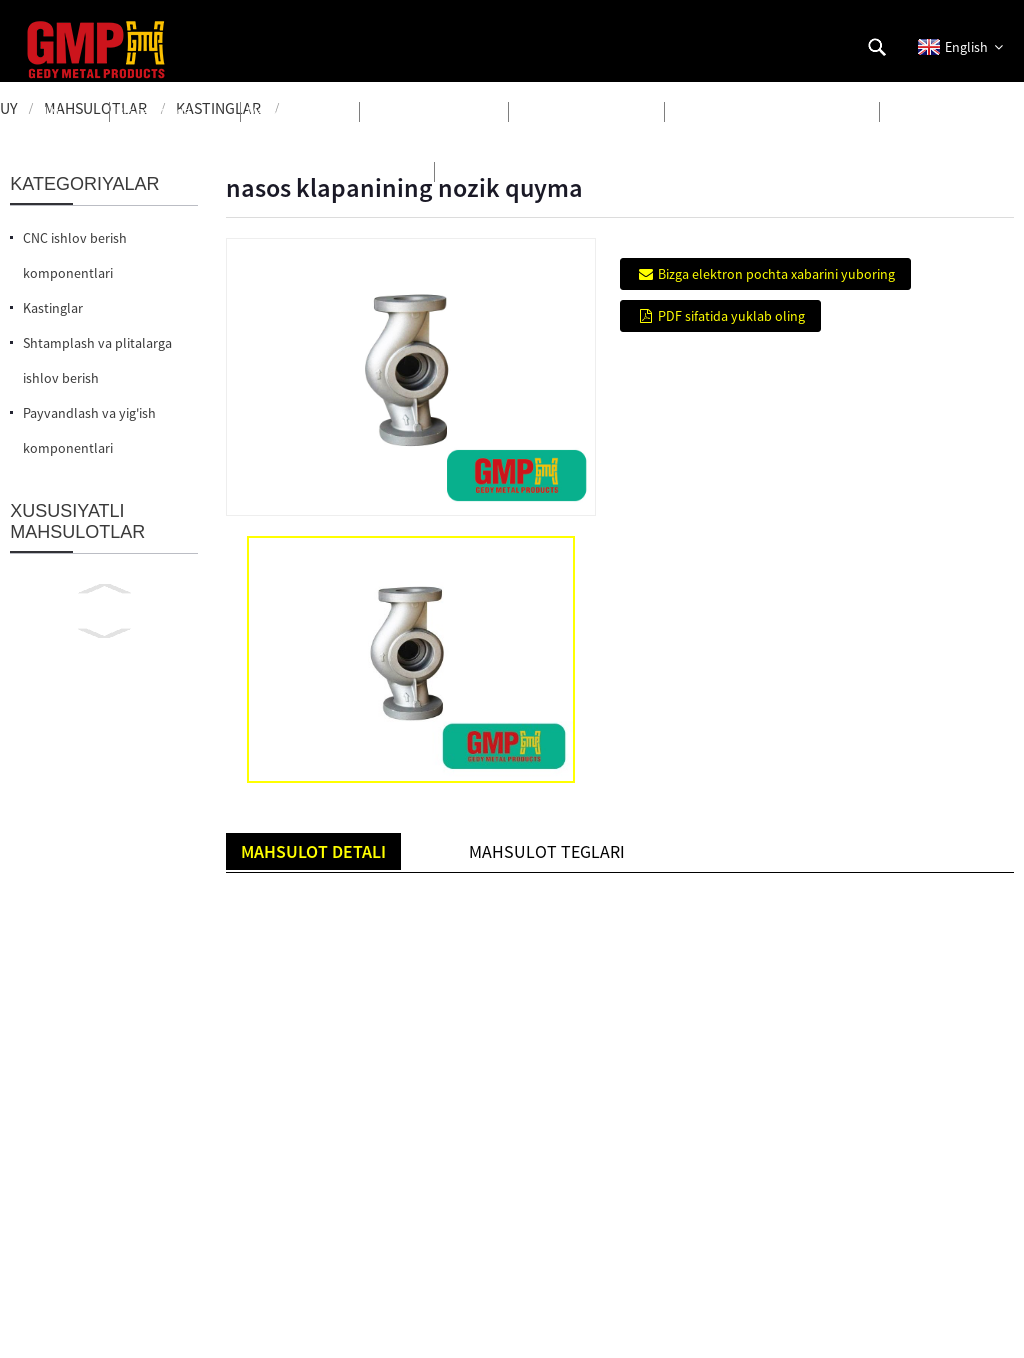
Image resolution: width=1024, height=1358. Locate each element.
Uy (9, 108)
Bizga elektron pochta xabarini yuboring (776, 274)
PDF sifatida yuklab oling (731, 316)
